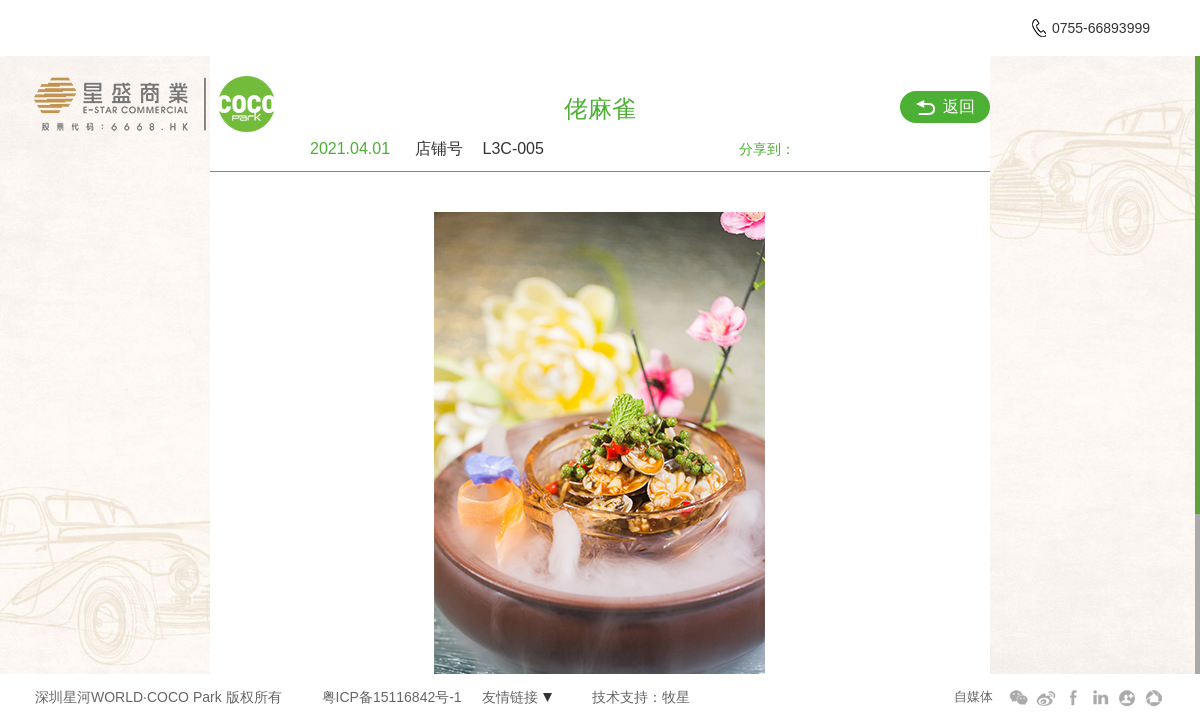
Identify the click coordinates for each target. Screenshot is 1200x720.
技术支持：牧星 (641, 697)
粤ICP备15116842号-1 (392, 697)
